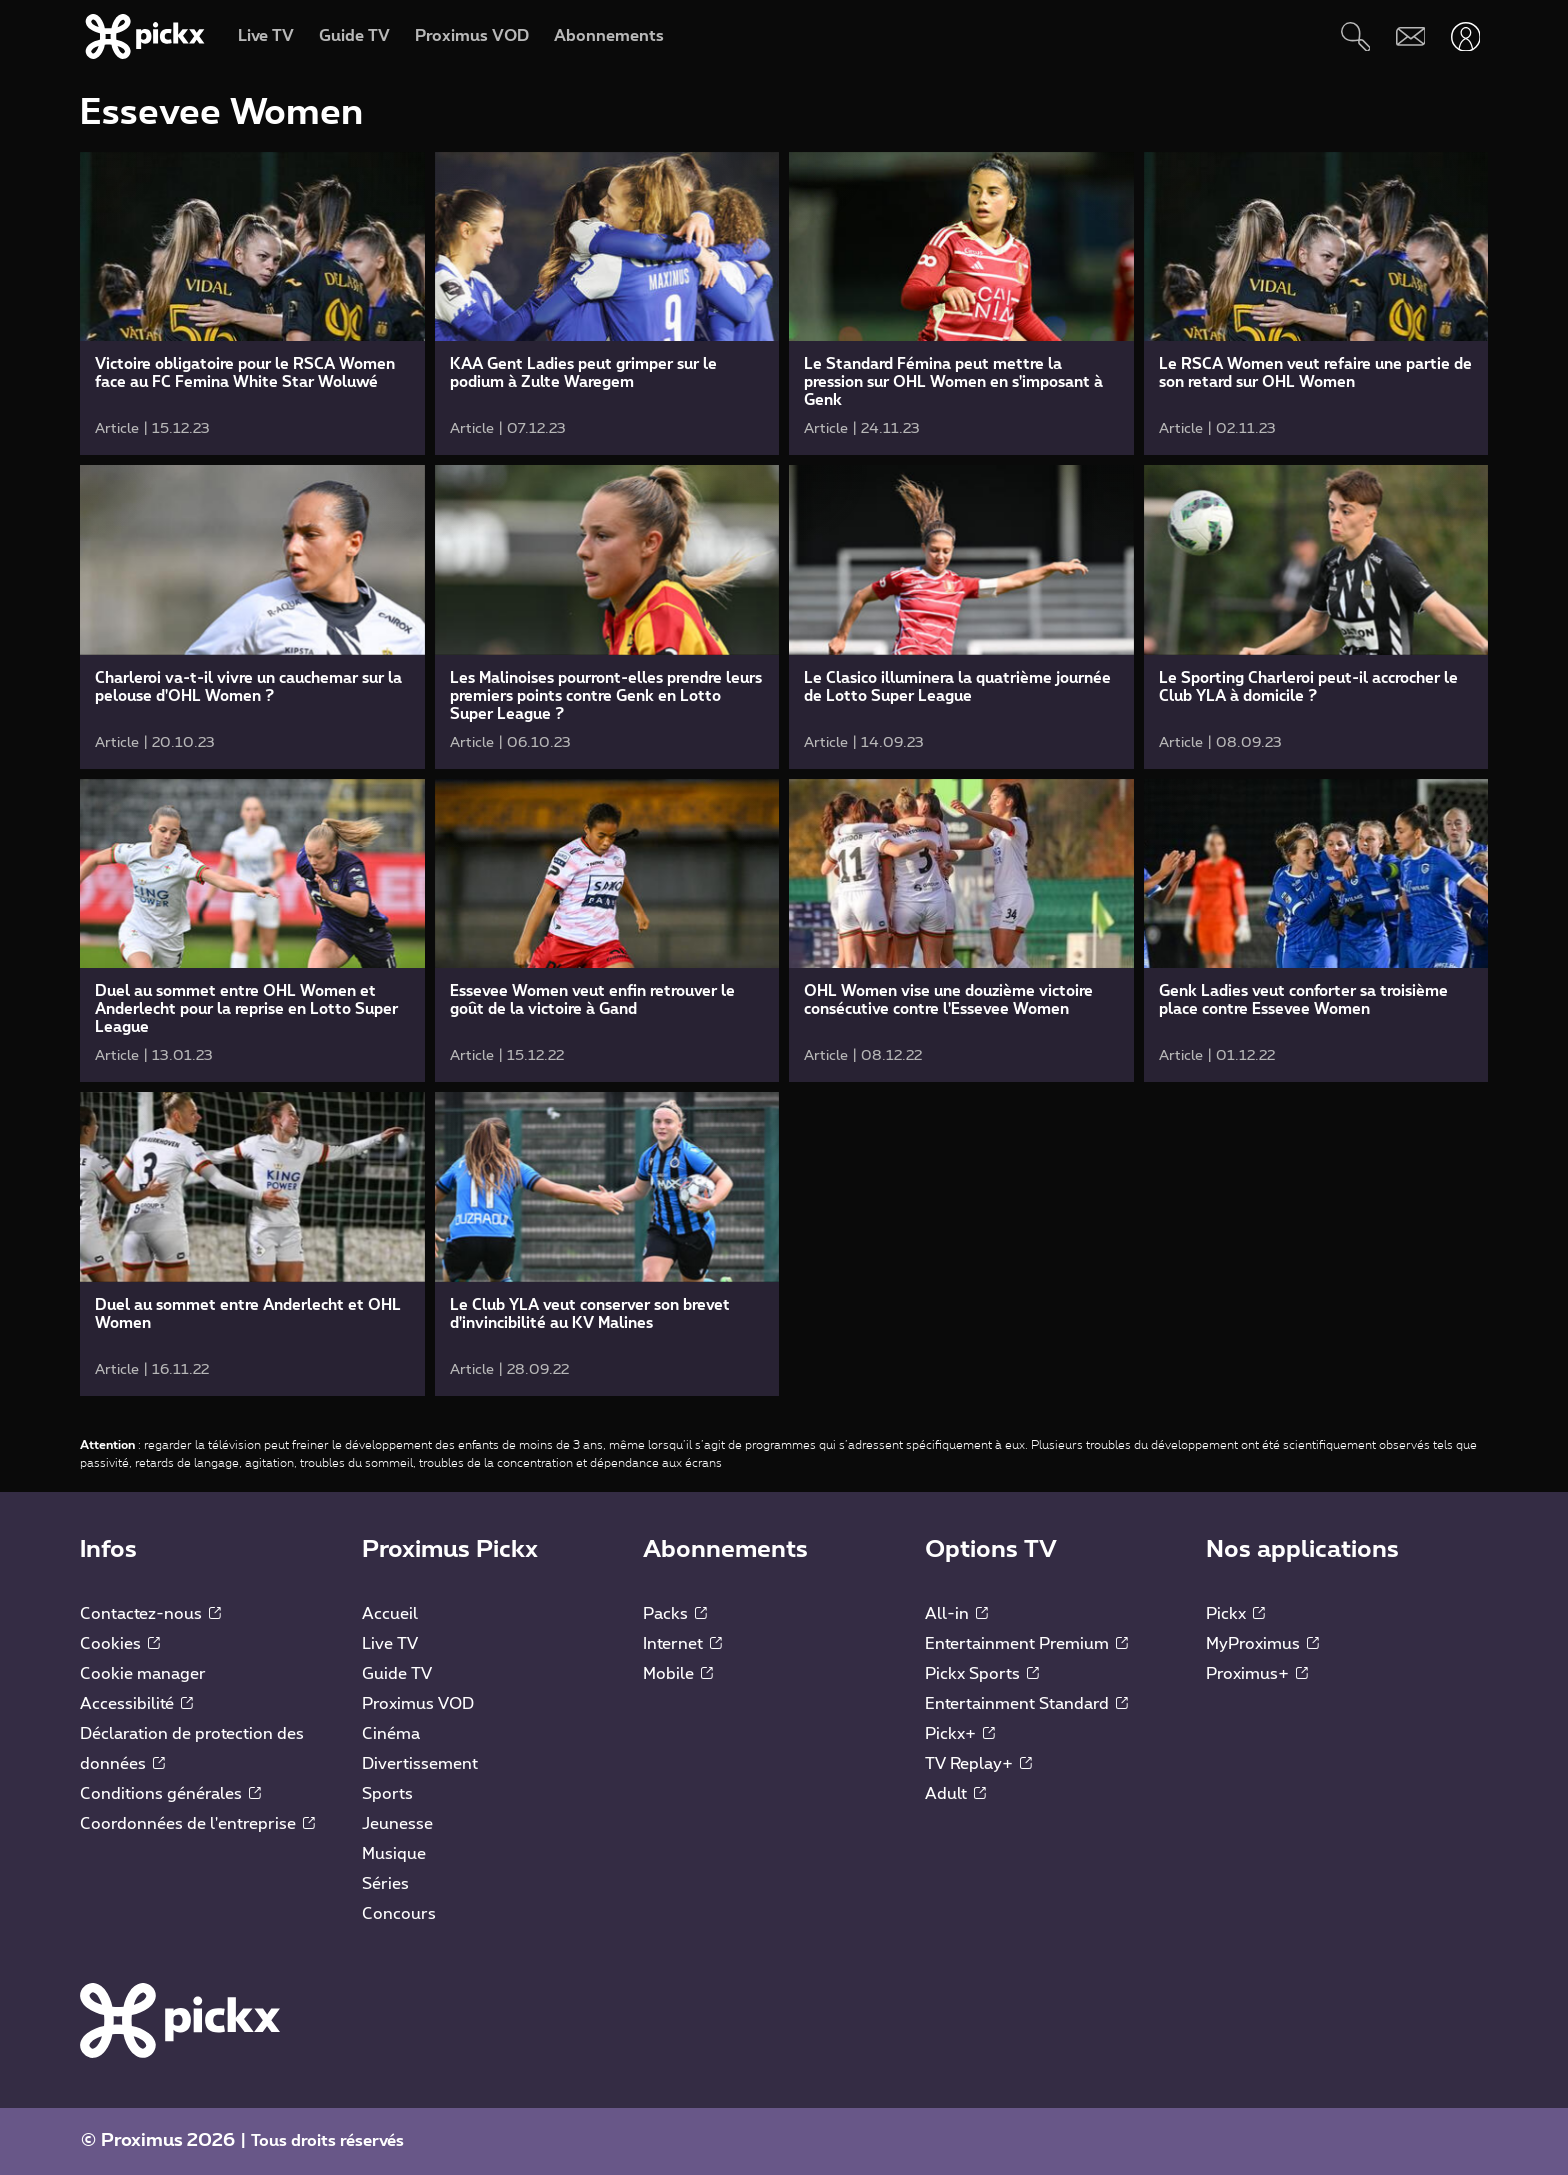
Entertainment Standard (1026, 1704)
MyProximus (1262, 1644)
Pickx (1235, 1614)
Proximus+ (1257, 1674)
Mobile (678, 1674)
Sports (387, 1794)
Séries (385, 1884)
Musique (394, 1854)
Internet (682, 1644)
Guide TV (397, 1674)
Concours (399, 1914)
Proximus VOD (418, 1704)
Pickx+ (960, 1734)
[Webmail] (1410, 36)
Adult (955, 1794)
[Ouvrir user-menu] (1465, 36)
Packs (675, 1614)
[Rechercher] (1355, 36)
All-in (956, 1614)
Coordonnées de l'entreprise (197, 1824)
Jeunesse (397, 1824)
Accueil (390, 1614)
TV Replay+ (978, 1764)
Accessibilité (136, 1704)
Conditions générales (170, 1794)
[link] (252, 303)
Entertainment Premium (1026, 1644)
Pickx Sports (982, 1674)
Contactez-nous (150, 1614)
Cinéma (391, 1734)
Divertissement (420, 1764)
